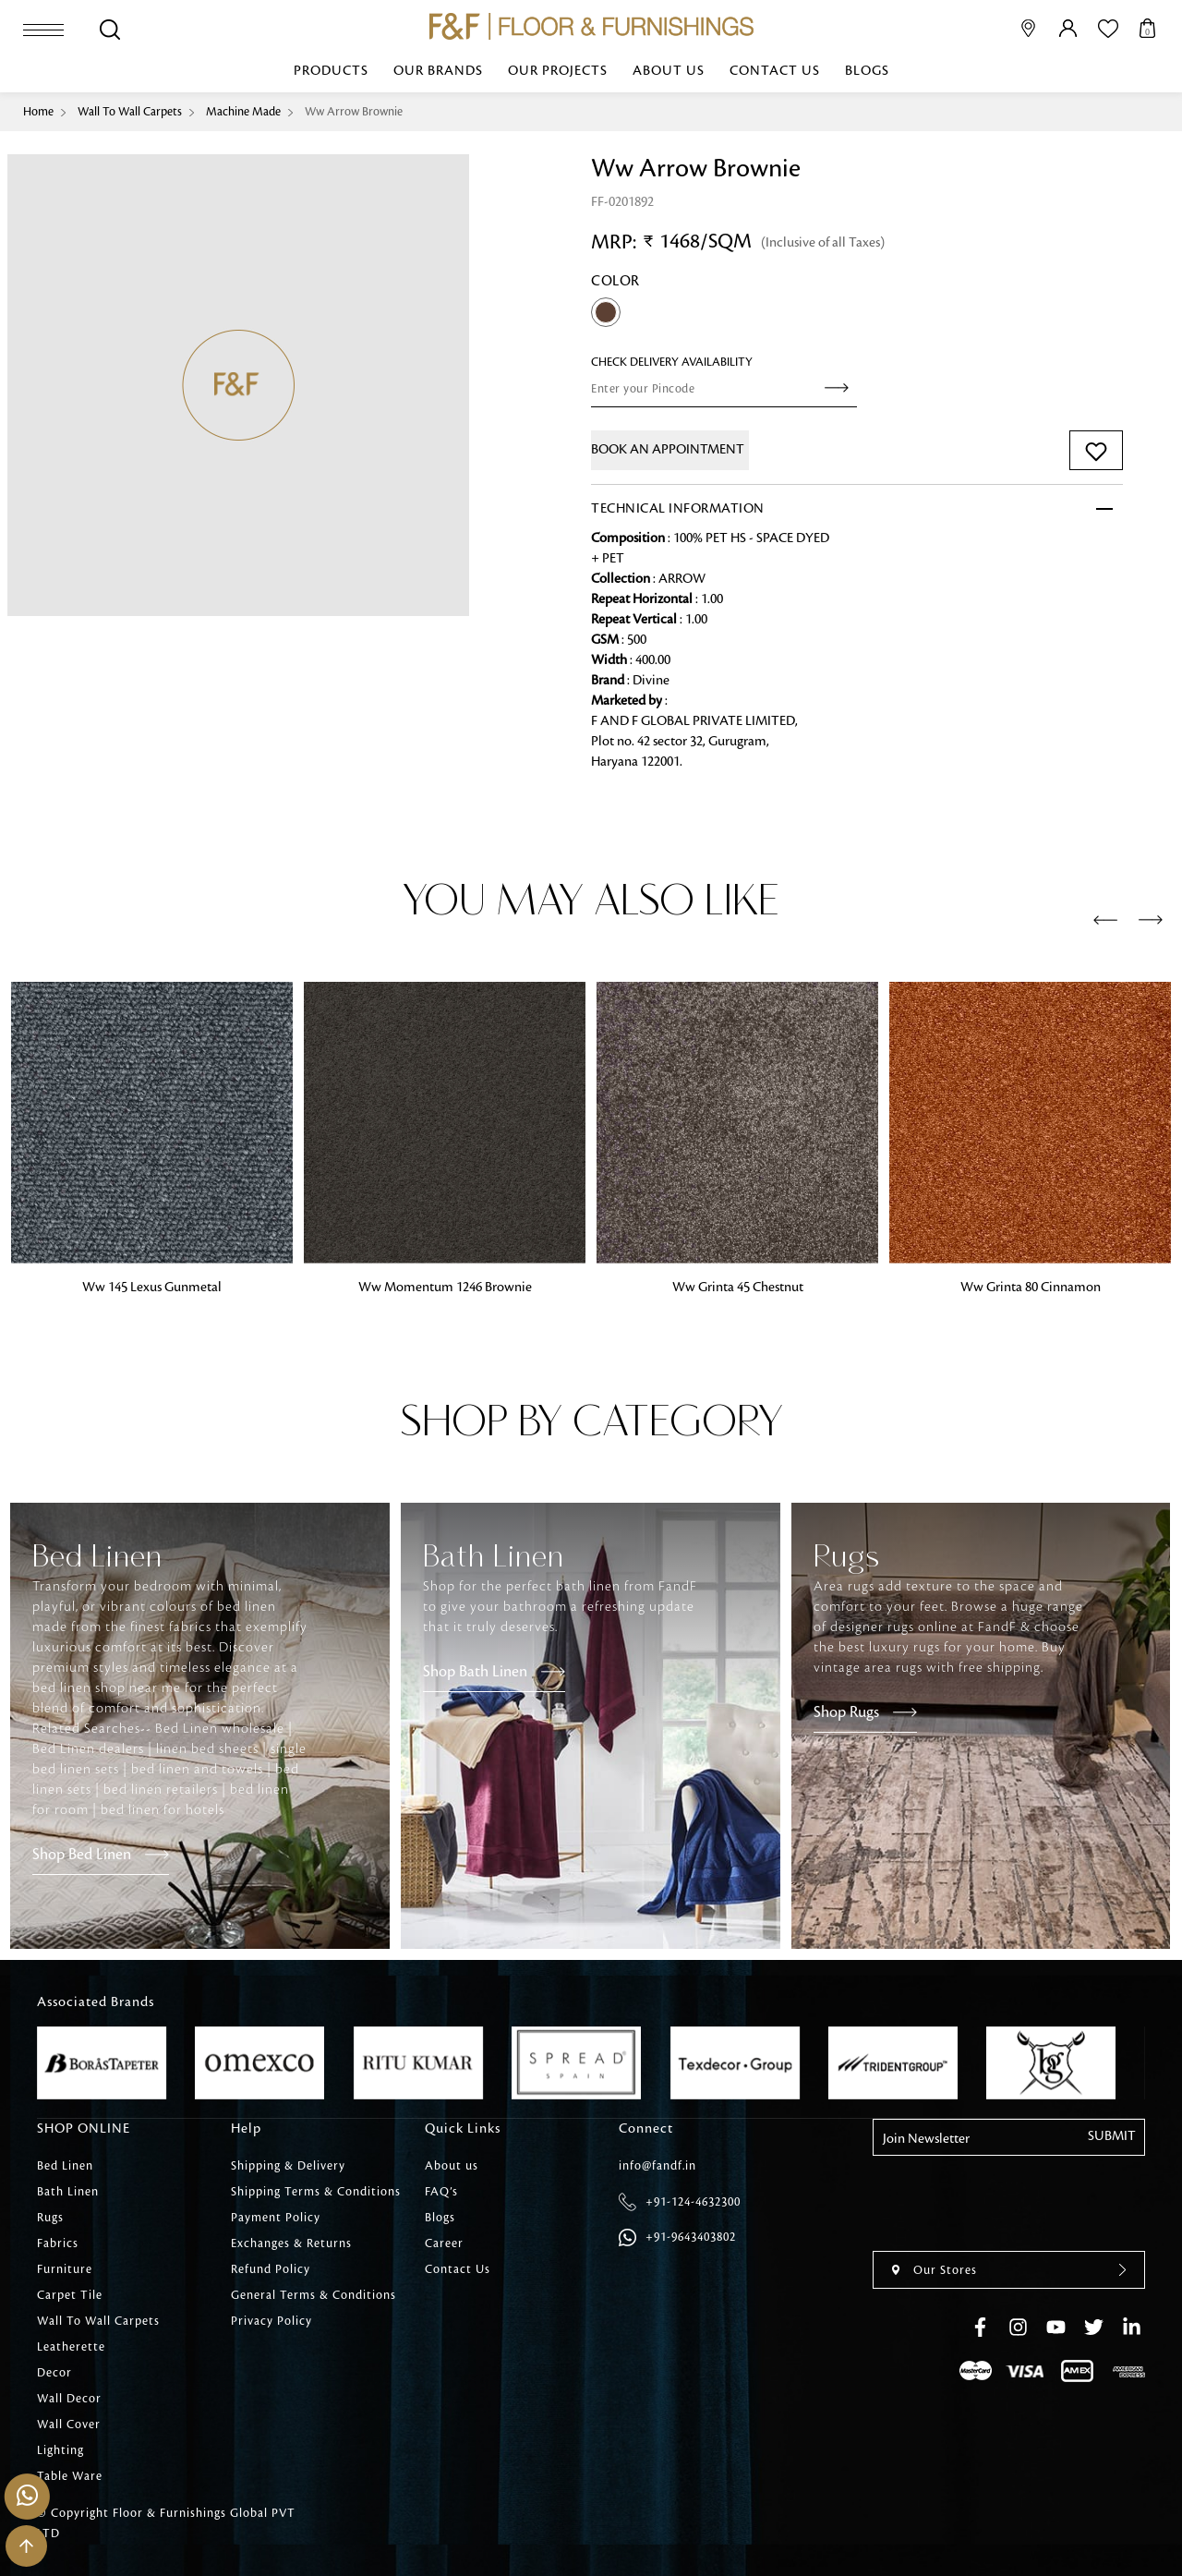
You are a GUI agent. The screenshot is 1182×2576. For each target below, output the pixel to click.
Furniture (64, 2269)
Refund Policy (270, 2269)
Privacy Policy (271, 2321)
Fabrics (57, 2243)
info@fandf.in (657, 2165)
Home (38, 111)
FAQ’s (441, 2191)
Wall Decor (69, 2398)
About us (669, 71)
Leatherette (71, 2346)
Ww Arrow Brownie (354, 111)
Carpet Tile (70, 2295)
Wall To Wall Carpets (130, 111)
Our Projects (558, 71)
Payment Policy (275, 2217)
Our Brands (438, 71)
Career (444, 2243)
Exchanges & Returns (291, 2243)
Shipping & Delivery (288, 2165)
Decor (54, 2372)
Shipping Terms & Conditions (316, 2191)
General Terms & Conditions (313, 2295)
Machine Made (243, 111)
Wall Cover (69, 2424)
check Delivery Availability (672, 362)
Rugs (50, 2217)
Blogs (867, 71)
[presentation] (1105, 921)
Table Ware (70, 2476)
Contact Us (775, 71)
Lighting (60, 2450)
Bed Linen (65, 2165)
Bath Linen (68, 2191)
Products (331, 71)
